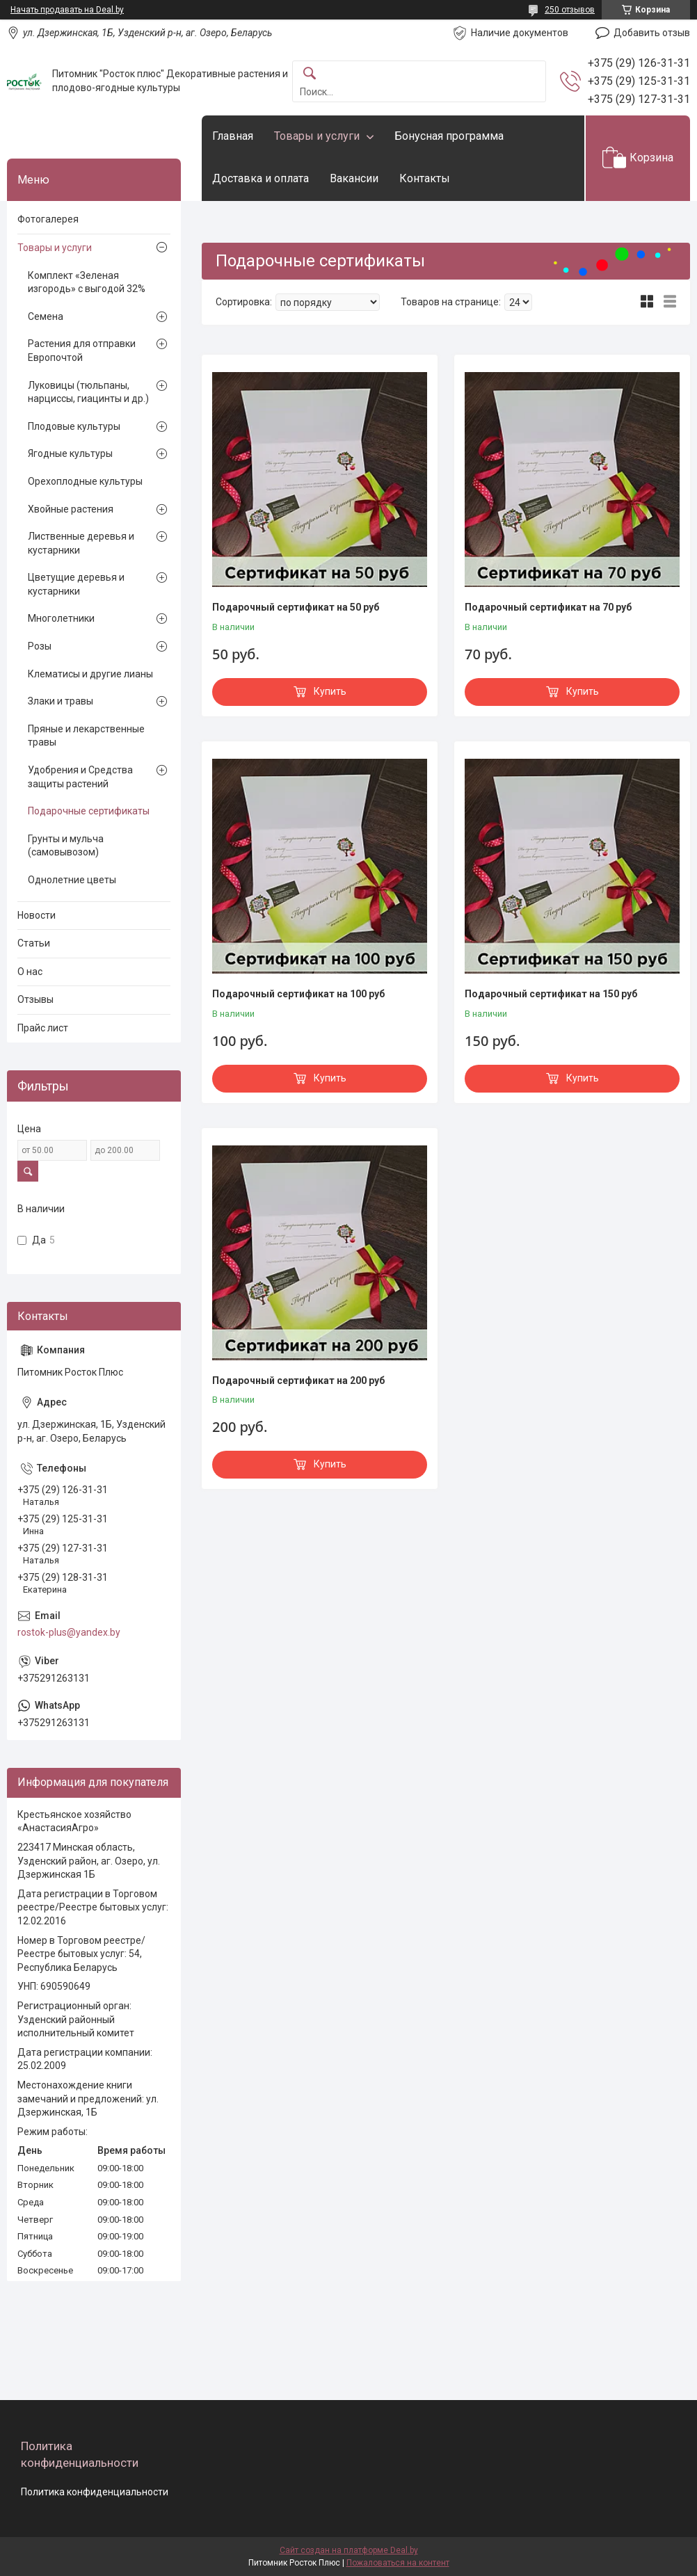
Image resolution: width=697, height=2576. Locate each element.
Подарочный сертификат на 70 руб (548, 607)
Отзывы (35, 999)
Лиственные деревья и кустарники (81, 543)
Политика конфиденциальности (94, 2491)
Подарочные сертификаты (89, 810)
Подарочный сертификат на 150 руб (551, 993)
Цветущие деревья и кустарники (76, 584)
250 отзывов (570, 10)
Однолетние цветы (72, 879)
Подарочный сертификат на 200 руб (298, 1380)
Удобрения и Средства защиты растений (80, 776)
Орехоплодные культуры (85, 481)
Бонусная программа (449, 136)
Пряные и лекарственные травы (86, 735)
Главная (232, 136)
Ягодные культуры (70, 453)
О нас (29, 971)
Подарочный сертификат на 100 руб (298, 993)
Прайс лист (42, 1027)
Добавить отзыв (652, 32)
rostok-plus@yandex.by (68, 1632)
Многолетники (61, 618)
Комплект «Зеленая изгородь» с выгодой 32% (86, 282)
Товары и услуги (317, 136)
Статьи (33, 943)
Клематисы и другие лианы (90, 673)
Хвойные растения (70, 509)
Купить (330, 691)
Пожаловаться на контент (397, 2563)
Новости (36, 915)
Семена (45, 316)
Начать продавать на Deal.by (67, 10)
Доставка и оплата (260, 178)
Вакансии (354, 178)
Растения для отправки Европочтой (82, 350)
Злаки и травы (60, 701)
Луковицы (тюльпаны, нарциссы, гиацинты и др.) (88, 392)
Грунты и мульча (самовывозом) (66, 845)
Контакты (424, 178)
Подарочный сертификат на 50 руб (295, 607)
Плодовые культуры (74, 426)
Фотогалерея (48, 219)
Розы (39, 646)
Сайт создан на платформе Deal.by (349, 2550)
